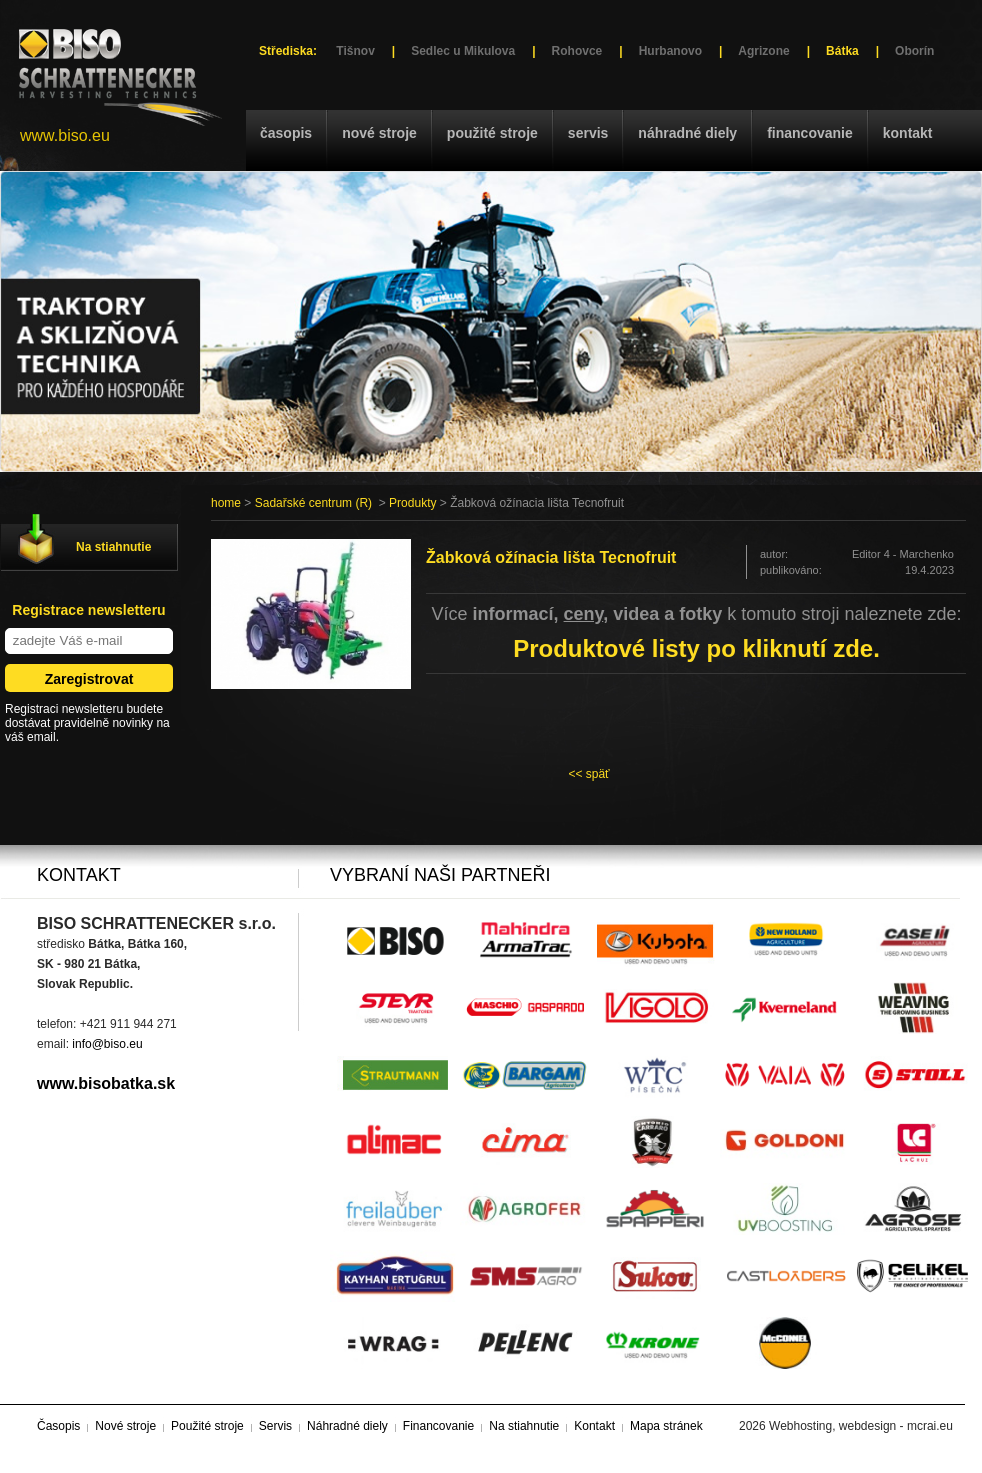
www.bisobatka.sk (106, 1083)
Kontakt (908, 133)
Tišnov (355, 51)
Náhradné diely (687, 133)
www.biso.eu (65, 135)
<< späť (588, 774)
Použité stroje (492, 133)
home (226, 503)
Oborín (914, 51)
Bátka (842, 51)
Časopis (286, 133)
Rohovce (577, 51)
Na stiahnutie (113, 547)
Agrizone (763, 51)
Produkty (412, 503)
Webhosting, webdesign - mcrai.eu (861, 1426)
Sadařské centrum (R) (313, 503)
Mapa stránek (666, 1426)
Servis (588, 133)
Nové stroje (379, 133)
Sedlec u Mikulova (463, 51)
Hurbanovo (670, 51)
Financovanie (810, 133)
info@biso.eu (107, 1044)
